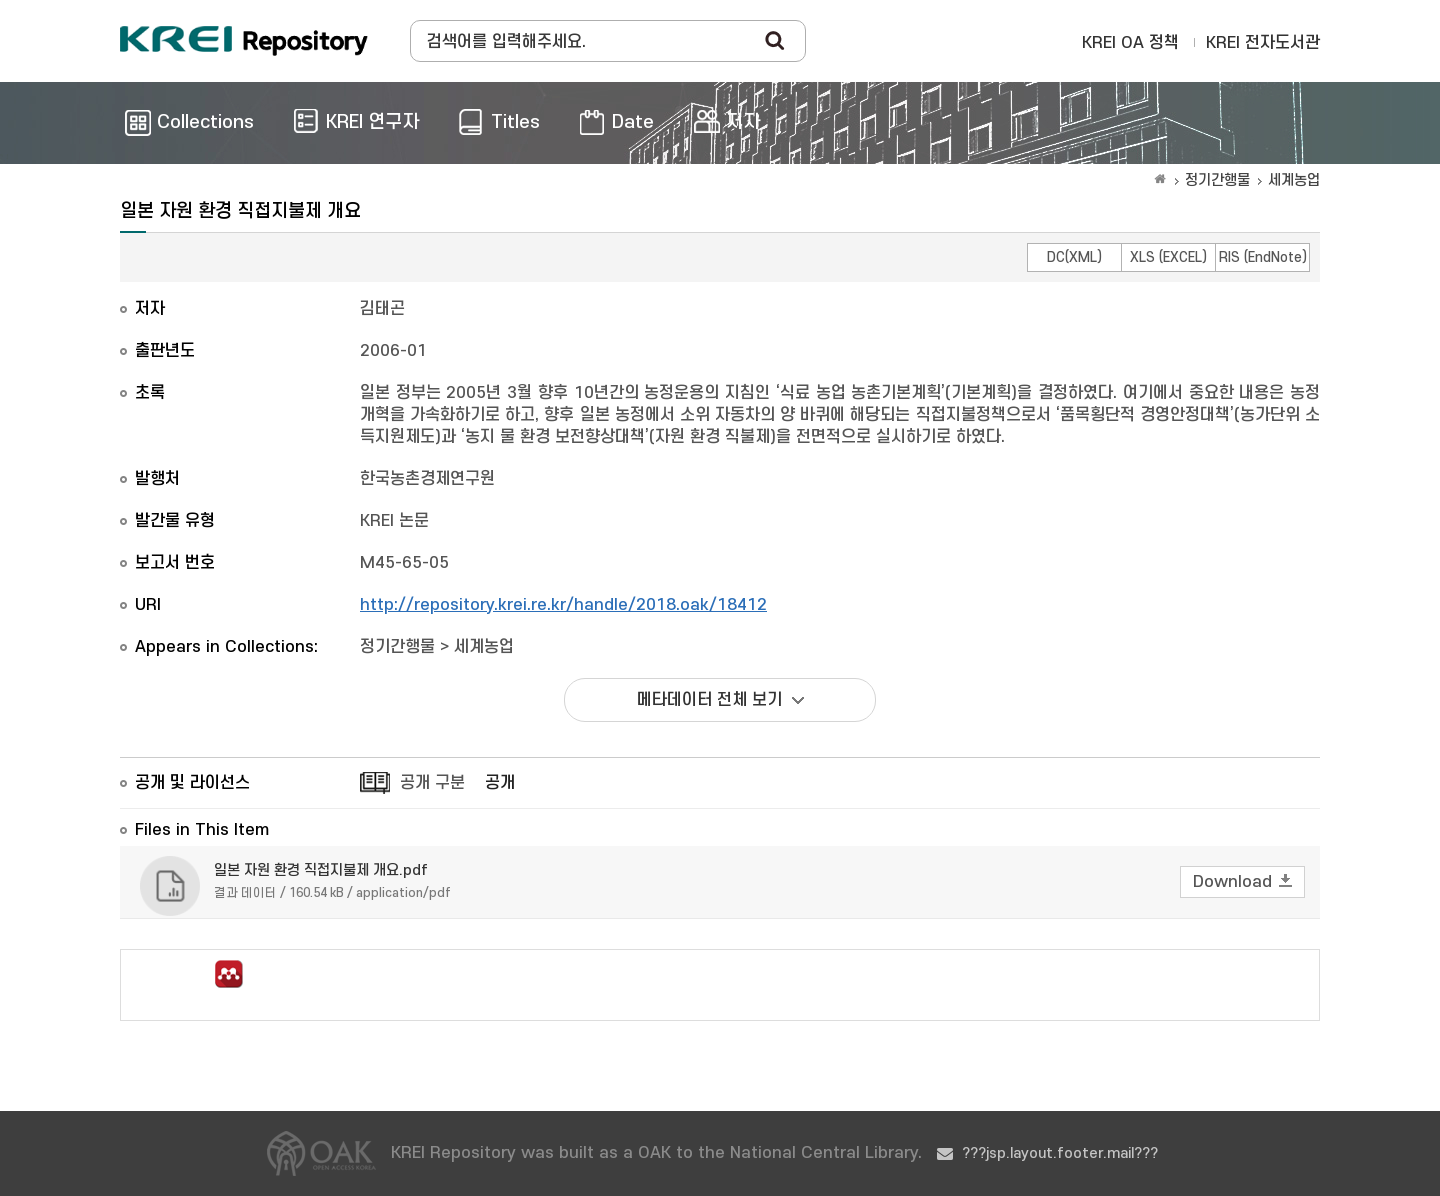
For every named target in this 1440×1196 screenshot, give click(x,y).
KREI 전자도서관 (1263, 43)
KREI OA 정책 (1130, 43)
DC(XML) (1074, 257)
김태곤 (382, 309)
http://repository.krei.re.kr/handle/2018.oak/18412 (563, 605)
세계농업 (1294, 180)
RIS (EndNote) (1263, 257)
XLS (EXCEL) (1168, 257)
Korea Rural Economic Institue (244, 41)
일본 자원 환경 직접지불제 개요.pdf (321, 870)
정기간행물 (1217, 180)
